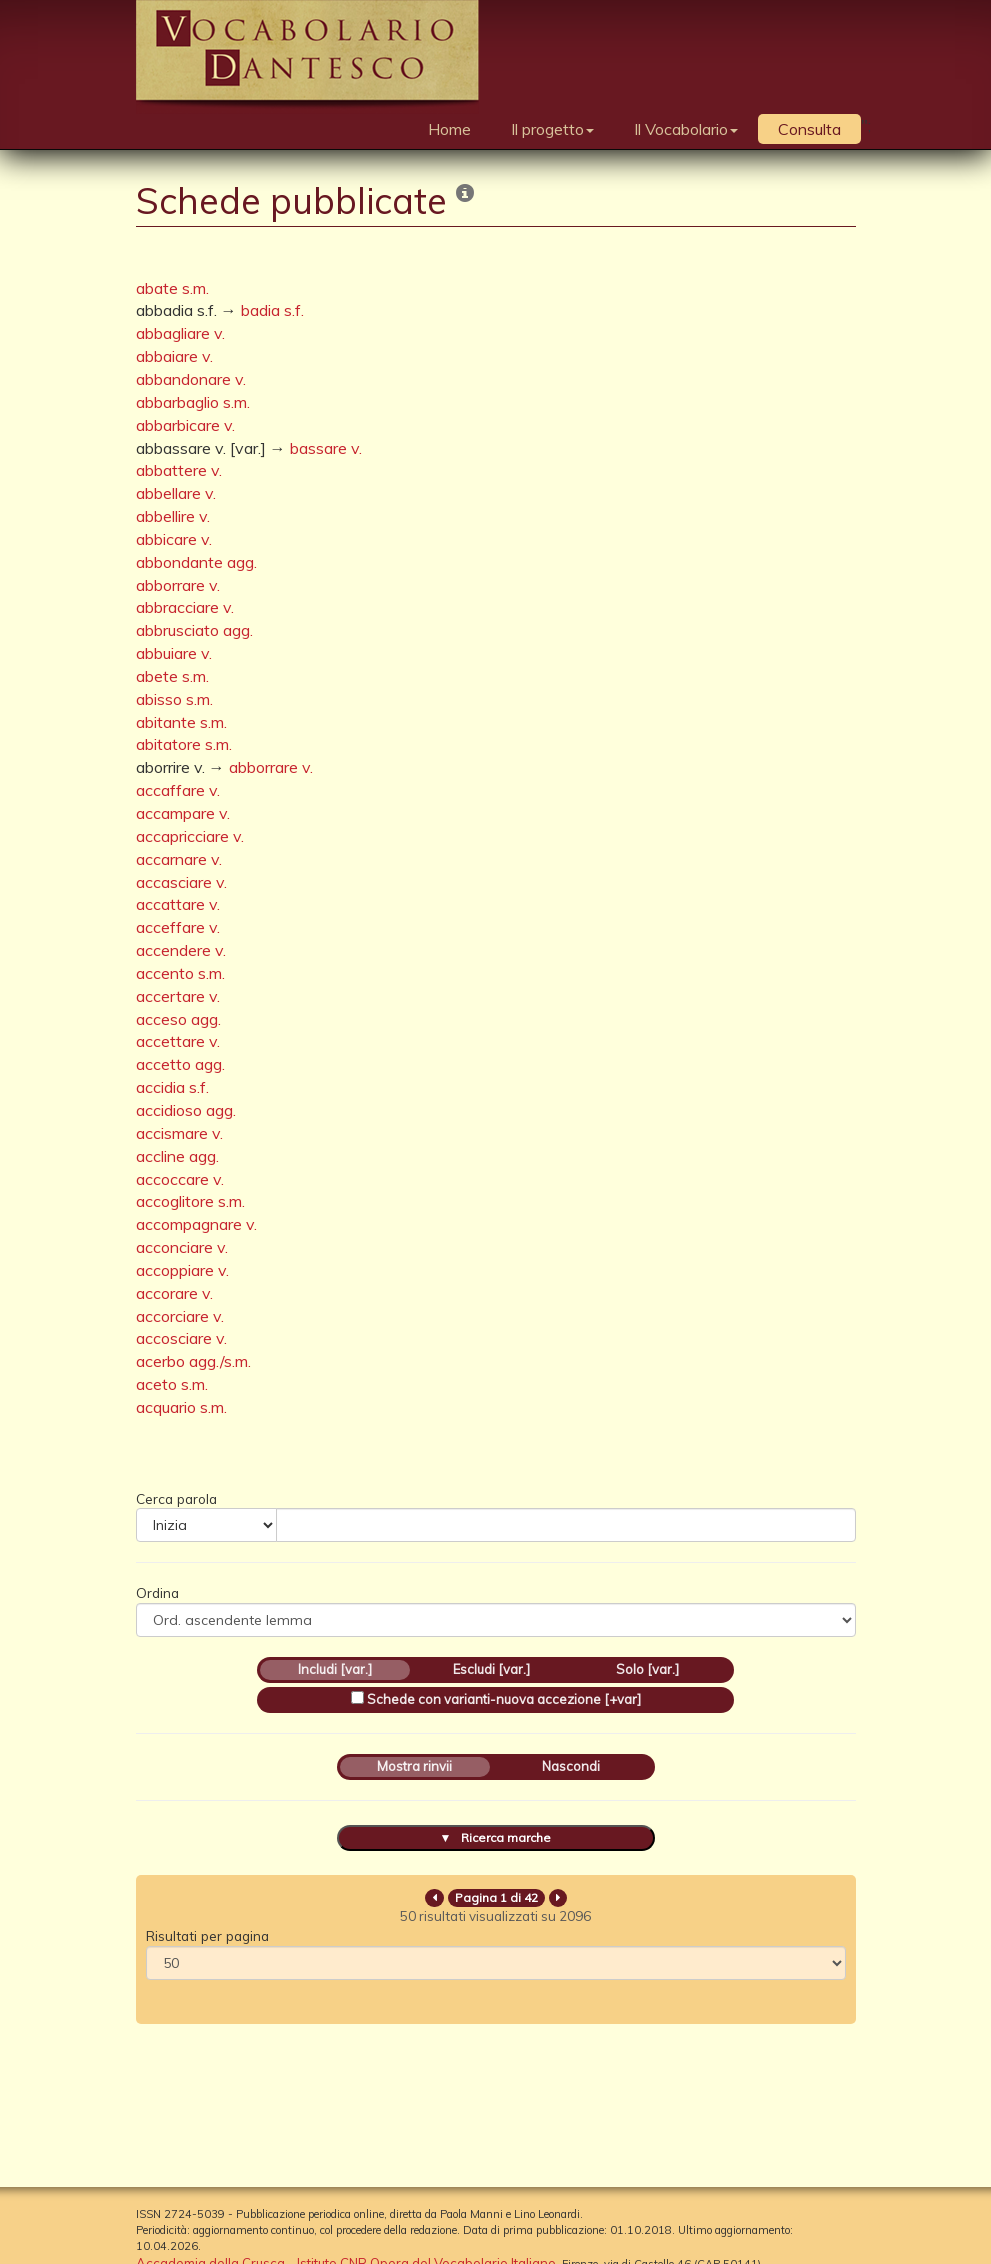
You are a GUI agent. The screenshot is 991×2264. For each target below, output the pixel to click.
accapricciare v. (190, 836)
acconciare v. (182, 1247)
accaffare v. (178, 790)
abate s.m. (172, 288)
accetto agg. (180, 1064)
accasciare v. (181, 882)
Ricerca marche (506, 1837)
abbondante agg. (196, 562)
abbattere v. (179, 470)
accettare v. (178, 1041)
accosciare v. (181, 1338)
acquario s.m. (181, 1407)
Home (449, 129)
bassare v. (326, 448)
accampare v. (183, 813)
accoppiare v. (182, 1270)
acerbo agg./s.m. (193, 1361)
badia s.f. (272, 310)
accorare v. (174, 1293)
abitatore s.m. (184, 744)
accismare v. (179, 1133)
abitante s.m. (181, 722)
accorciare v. (180, 1316)
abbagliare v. (180, 333)
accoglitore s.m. (190, 1201)
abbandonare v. (191, 379)
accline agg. (177, 1156)
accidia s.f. (172, 1087)
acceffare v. (178, 927)
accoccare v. (180, 1179)
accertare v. (178, 996)
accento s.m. (180, 973)
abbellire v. (173, 516)
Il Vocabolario (686, 129)
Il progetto (552, 129)
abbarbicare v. (185, 425)
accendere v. (181, 950)
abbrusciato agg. (194, 630)
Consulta (809, 129)
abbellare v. (176, 493)
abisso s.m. (174, 699)
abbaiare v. (174, 356)
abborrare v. (178, 585)
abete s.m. (172, 676)
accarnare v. (179, 859)
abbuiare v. (174, 653)
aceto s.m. (172, 1384)
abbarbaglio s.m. (193, 402)
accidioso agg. (186, 1110)
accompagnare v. (196, 1224)
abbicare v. (174, 539)
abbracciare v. (185, 607)
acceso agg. (178, 1019)
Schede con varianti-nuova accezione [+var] (504, 1699)
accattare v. (178, 904)
